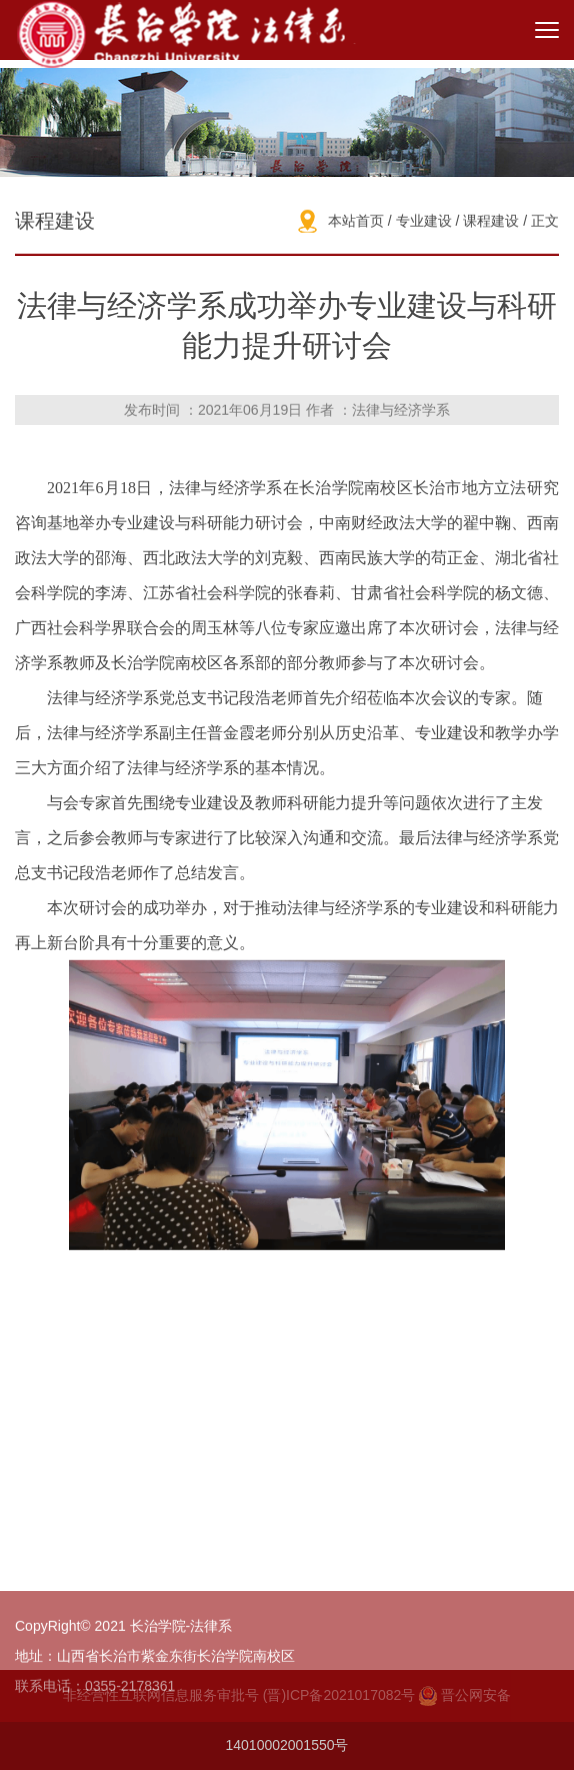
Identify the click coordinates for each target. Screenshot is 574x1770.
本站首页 (356, 222)
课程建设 (491, 222)
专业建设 (424, 222)
